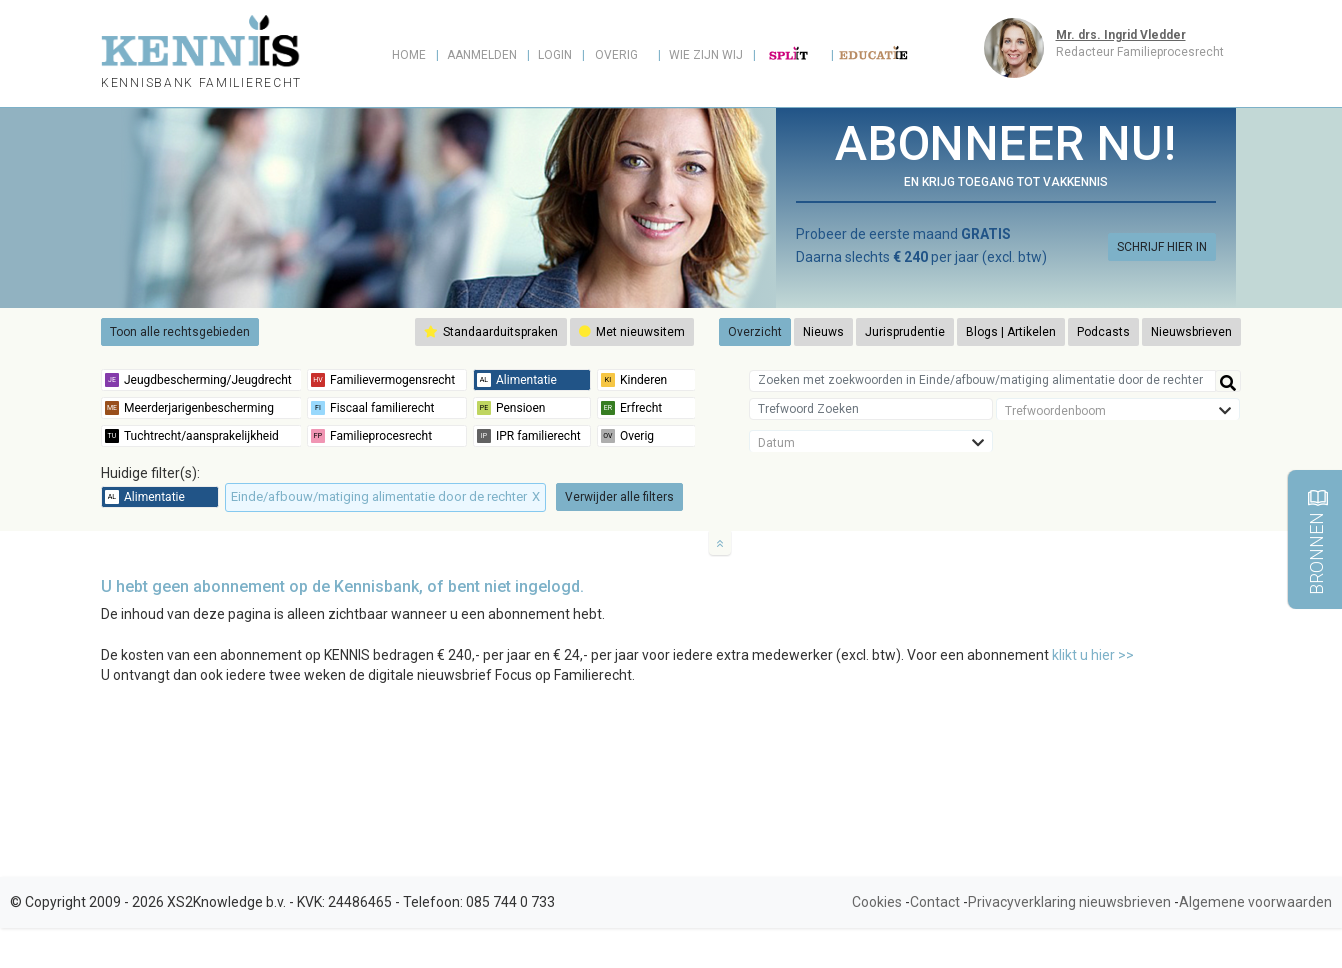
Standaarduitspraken (491, 332)
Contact (935, 902)
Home (409, 55)
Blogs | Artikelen (1011, 332)
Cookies (877, 902)
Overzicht (755, 332)
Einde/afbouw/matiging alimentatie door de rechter (385, 496)
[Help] (1228, 381)
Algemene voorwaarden (1255, 902)
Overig (616, 55)
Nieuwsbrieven (1191, 332)
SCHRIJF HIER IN (1162, 247)
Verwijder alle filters (619, 497)
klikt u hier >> (1093, 655)
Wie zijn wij (706, 55)
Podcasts (1103, 332)
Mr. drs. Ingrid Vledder (1121, 35)
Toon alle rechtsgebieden (180, 332)
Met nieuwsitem (632, 332)
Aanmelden (482, 55)
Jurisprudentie (905, 332)
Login (555, 55)
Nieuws (823, 332)
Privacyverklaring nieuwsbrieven (1069, 902)
